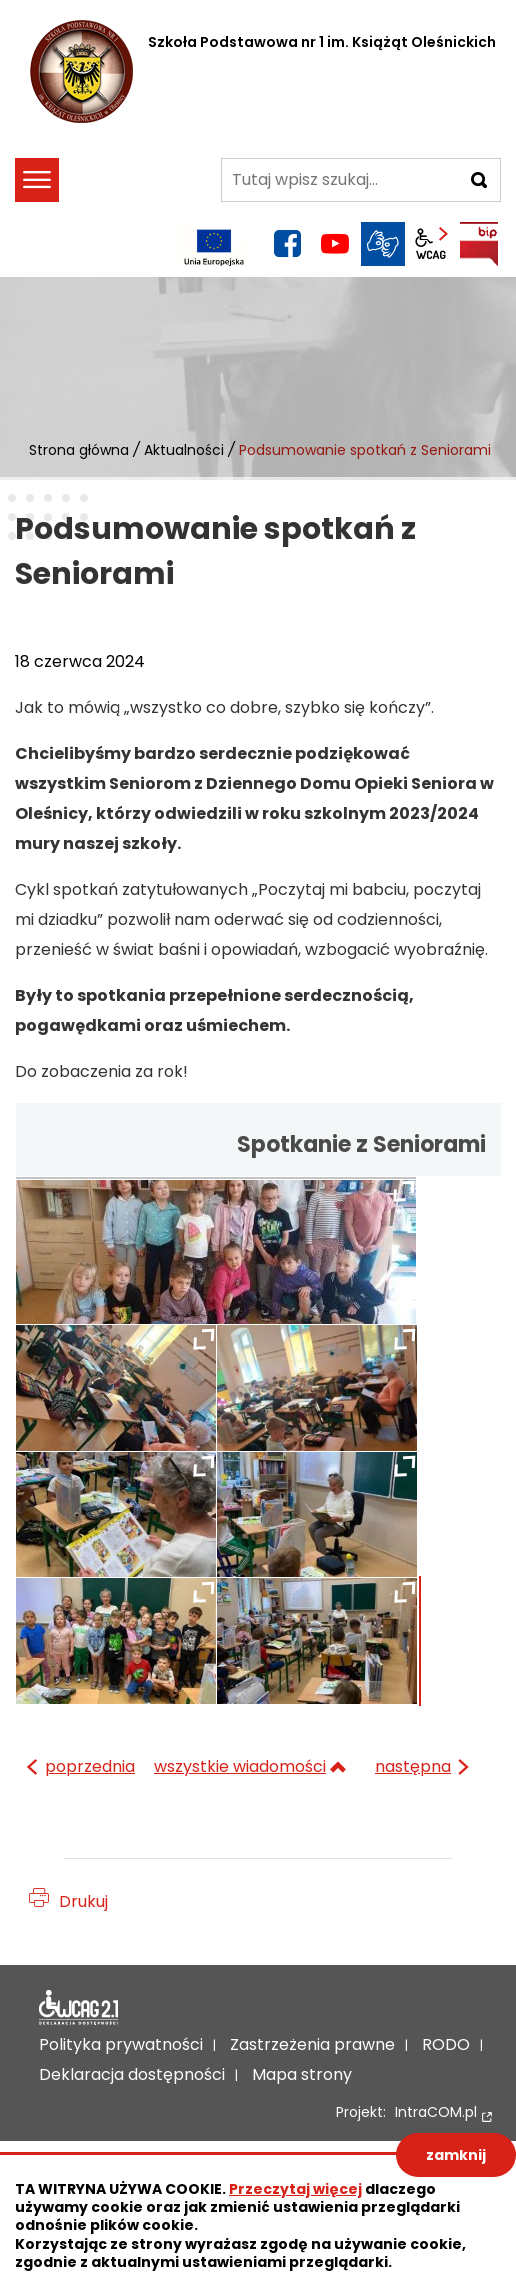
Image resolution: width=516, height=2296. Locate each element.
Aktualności (184, 450)
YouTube (335, 244)
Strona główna (79, 450)
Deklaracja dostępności (79, 2008)
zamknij (456, 2155)
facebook (287, 244)
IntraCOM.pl (436, 2112)
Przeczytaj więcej (295, 2189)
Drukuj (83, 1901)
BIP (479, 244)
